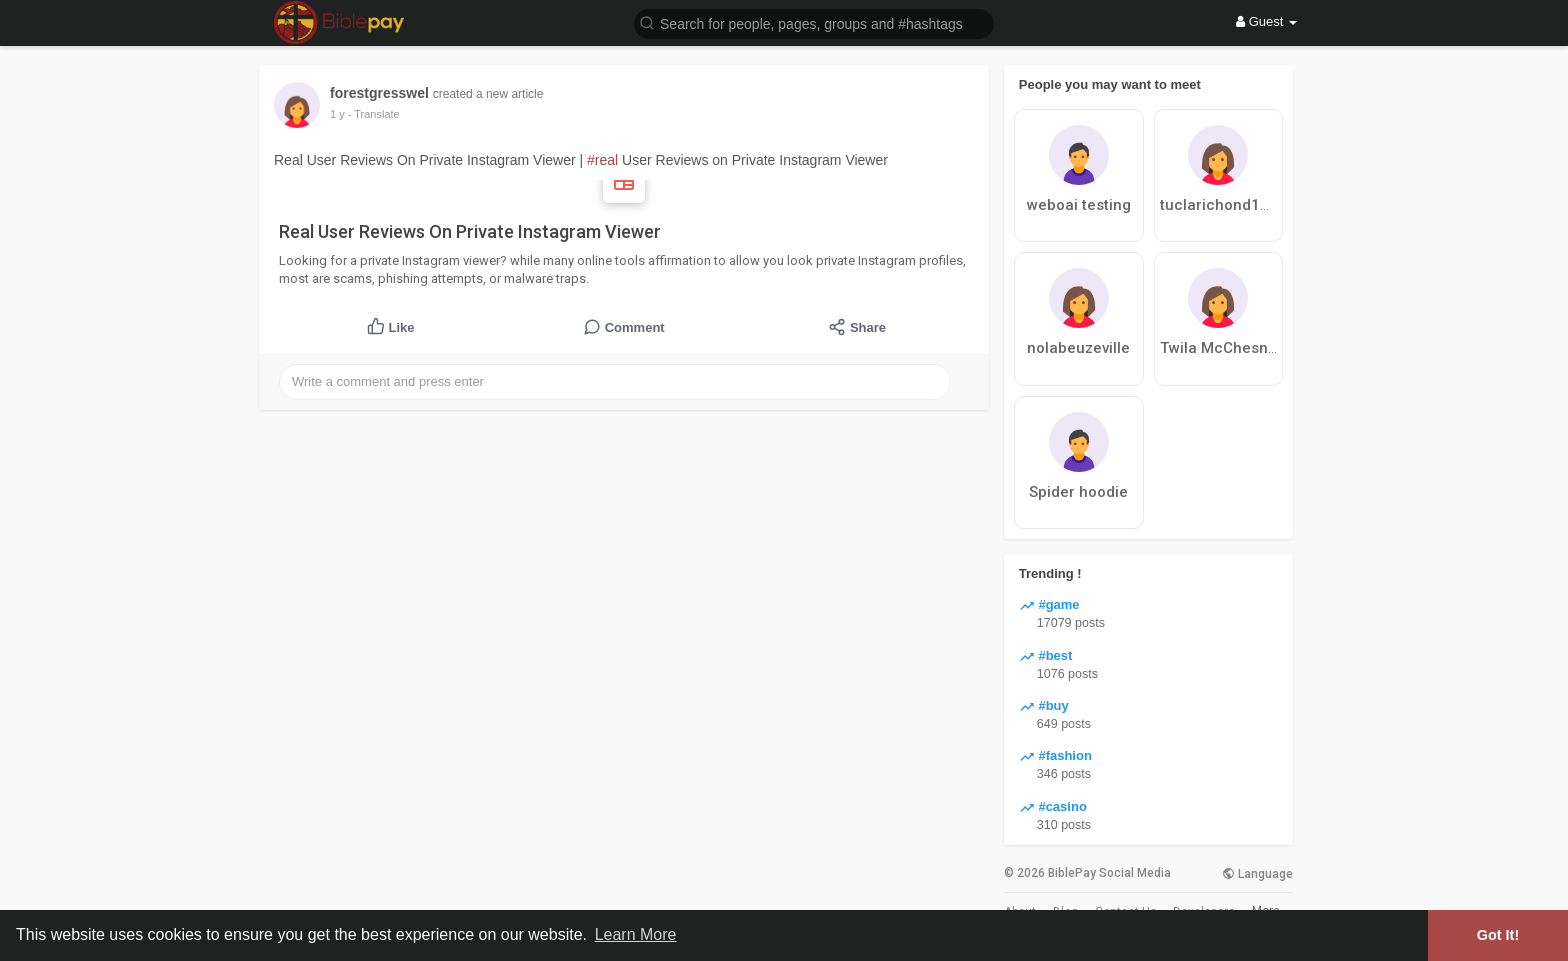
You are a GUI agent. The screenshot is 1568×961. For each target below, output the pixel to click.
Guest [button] (1266, 21)
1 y (337, 114)
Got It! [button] (1498, 935)
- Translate (374, 114)
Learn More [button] (636, 934)
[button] (814, 22)
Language (1257, 874)
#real (602, 160)
